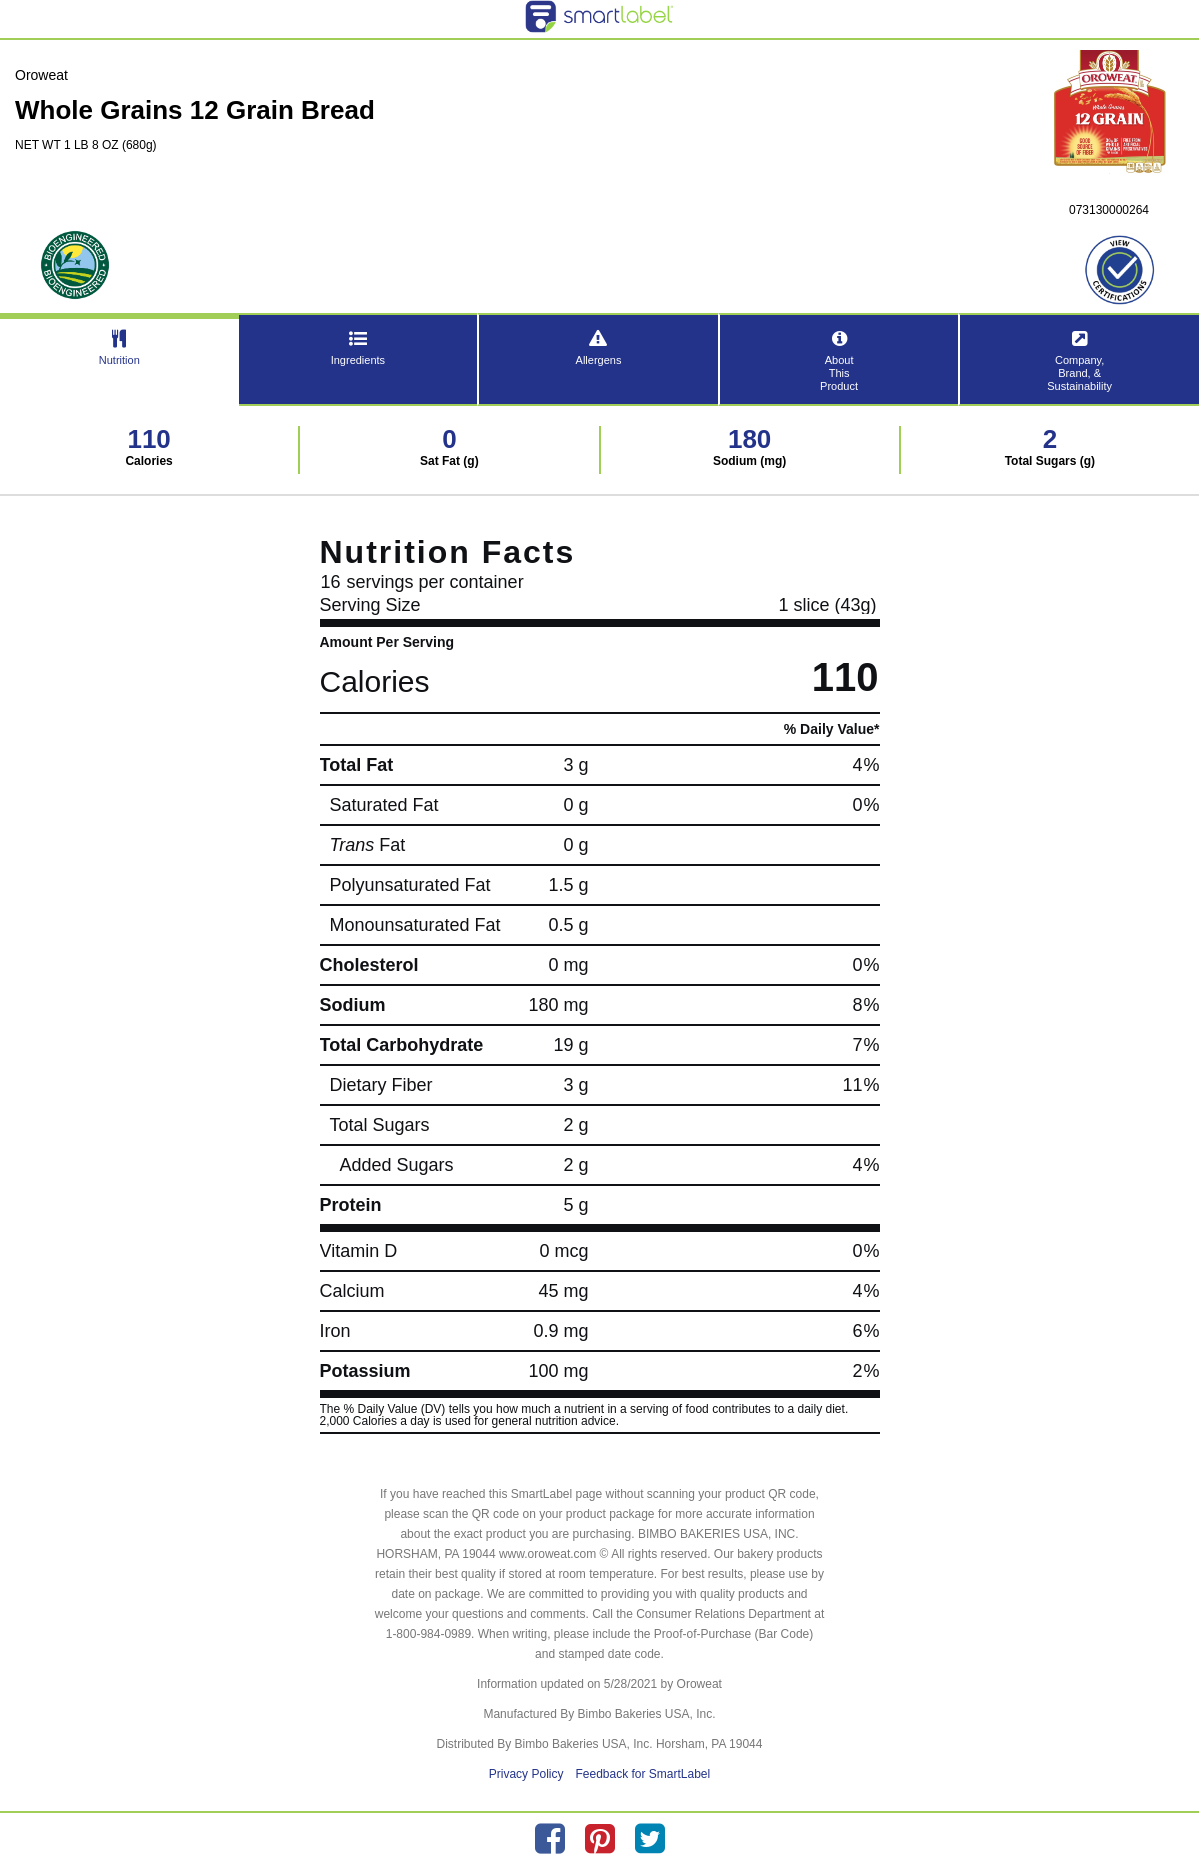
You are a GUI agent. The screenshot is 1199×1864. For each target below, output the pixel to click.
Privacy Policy (526, 1774)
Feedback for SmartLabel (642, 1774)
